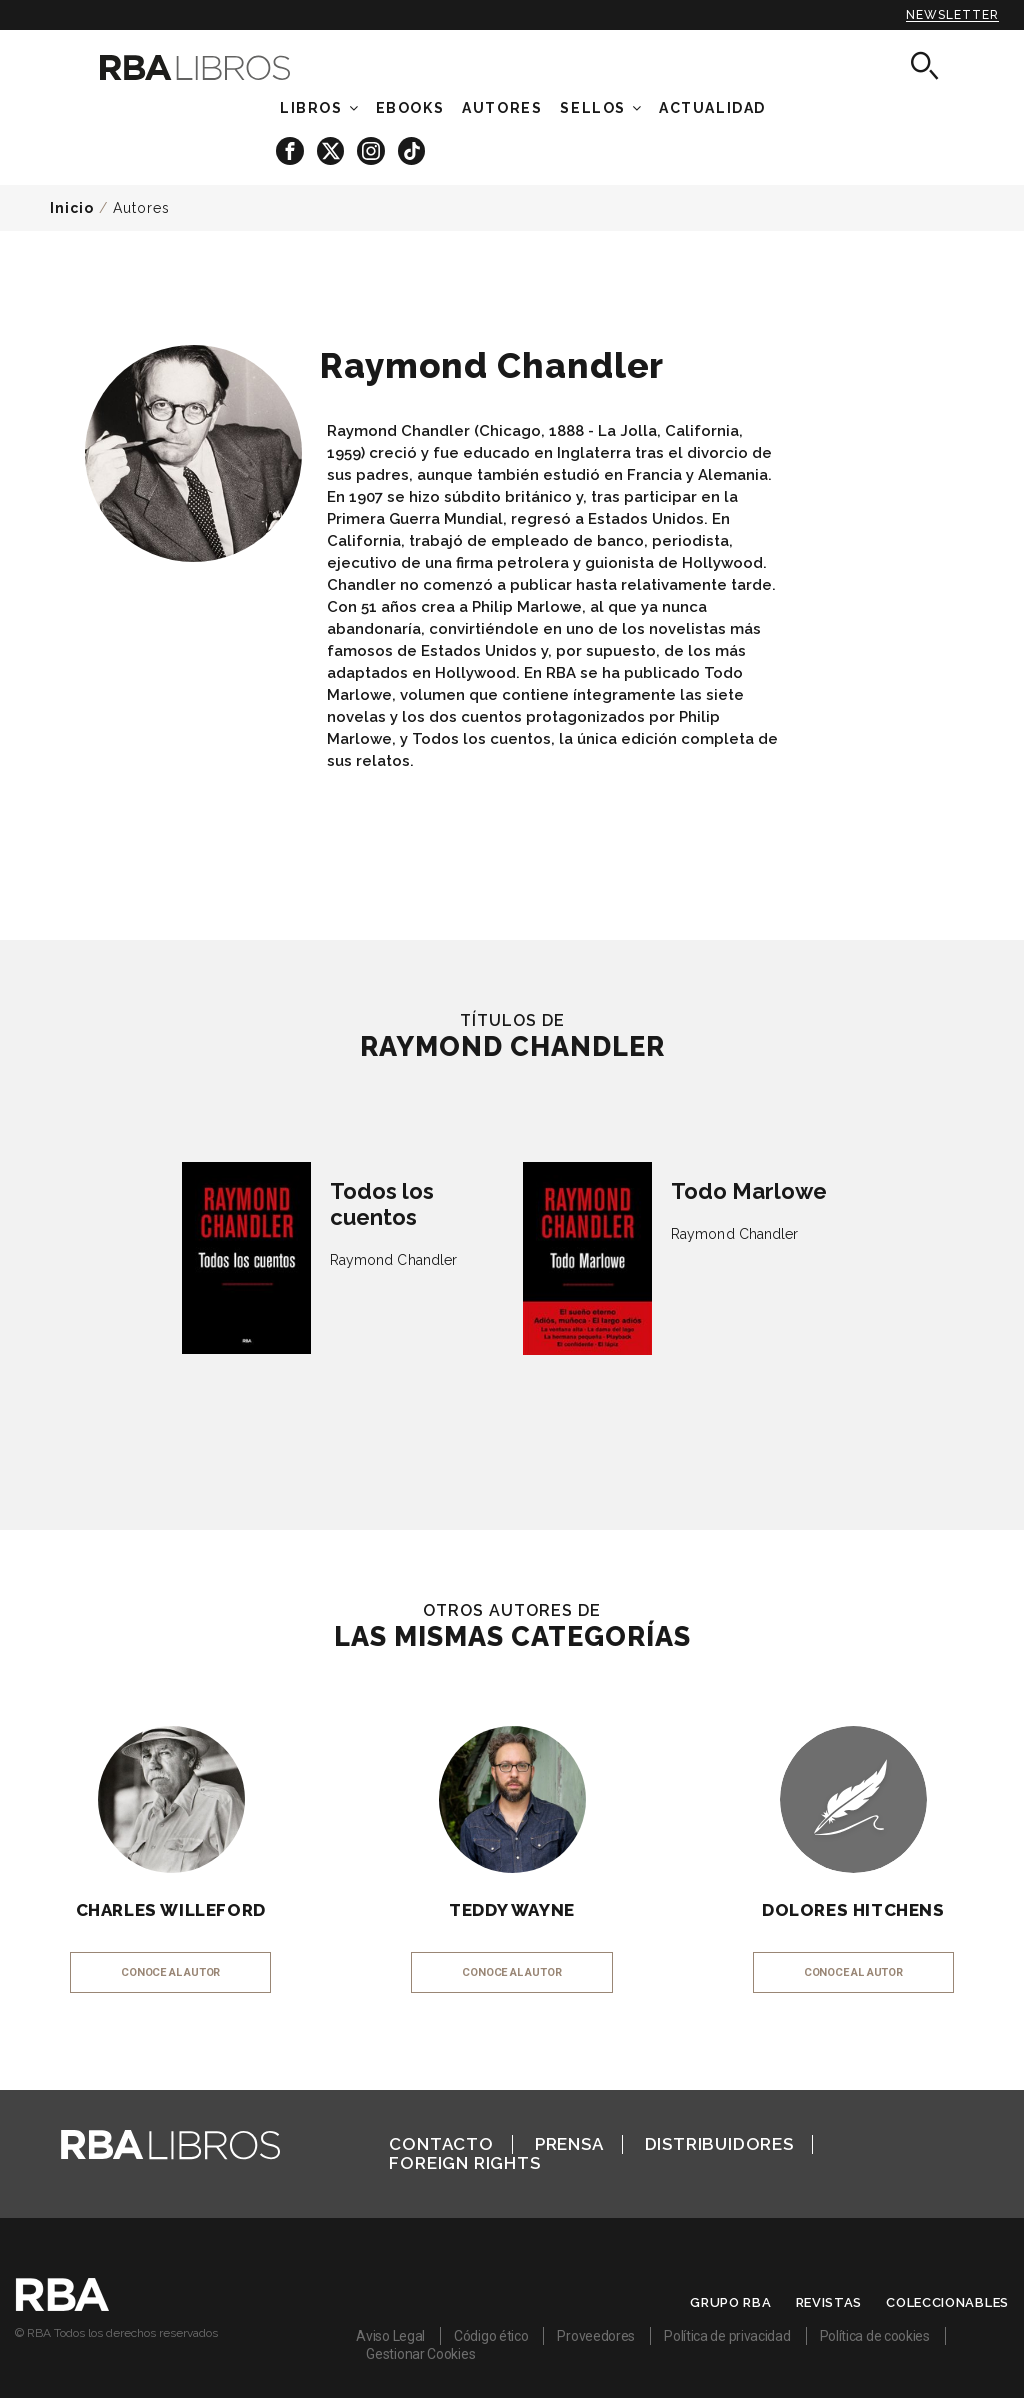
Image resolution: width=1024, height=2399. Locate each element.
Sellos (593, 108)
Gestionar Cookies (420, 2354)
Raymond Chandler (394, 1260)
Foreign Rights (464, 2163)
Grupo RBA (730, 2302)
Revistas (829, 2302)
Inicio (72, 208)
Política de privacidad (727, 2336)
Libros (311, 108)
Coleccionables (947, 2302)
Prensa (569, 2144)
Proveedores (596, 2336)
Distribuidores (719, 2144)
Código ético (491, 2336)
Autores (141, 208)
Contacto (441, 2144)
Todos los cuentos (382, 1204)
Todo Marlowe (749, 1191)
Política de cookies (875, 2336)
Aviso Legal (390, 2336)
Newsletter (952, 15)
